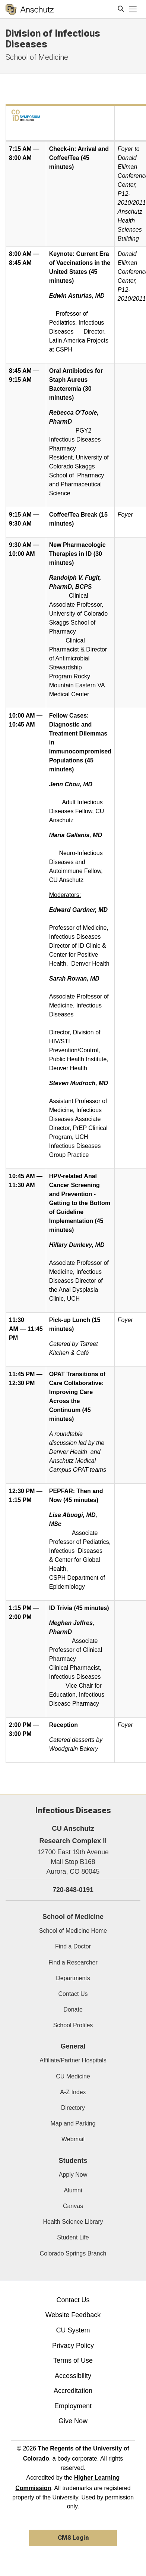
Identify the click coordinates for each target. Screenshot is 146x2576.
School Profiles (73, 2025)
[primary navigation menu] (133, 9)
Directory (73, 2108)
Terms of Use (73, 2360)
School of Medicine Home (73, 1931)
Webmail (73, 2139)
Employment (73, 2406)
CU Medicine (73, 2076)
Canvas (73, 2206)
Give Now (73, 2421)
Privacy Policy (73, 2345)
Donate (73, 2009)
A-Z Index (73, 2092)
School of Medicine (37, 57)
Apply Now (73, 2174)
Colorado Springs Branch (73, 2253)
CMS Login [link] (73, 2537)
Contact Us (73, 1994)
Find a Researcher (73, 1962)
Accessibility (73, 2376)
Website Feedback (73, 2315)
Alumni (73, 2190)
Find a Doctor (73, 1946)
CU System (73, 2330)
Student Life (73, 2237)
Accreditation (73, 2390)
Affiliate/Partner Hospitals (72, 2060)
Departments (73, 1978)
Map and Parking (73, 2123)
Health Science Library (73, 2222)
